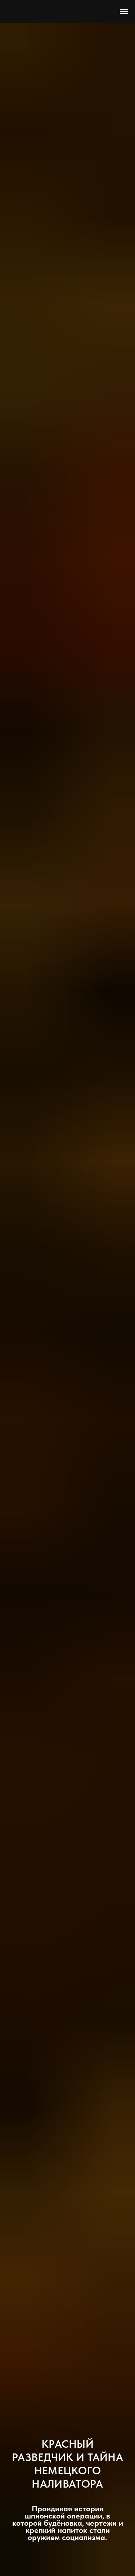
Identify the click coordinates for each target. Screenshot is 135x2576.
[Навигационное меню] (124, 11)
